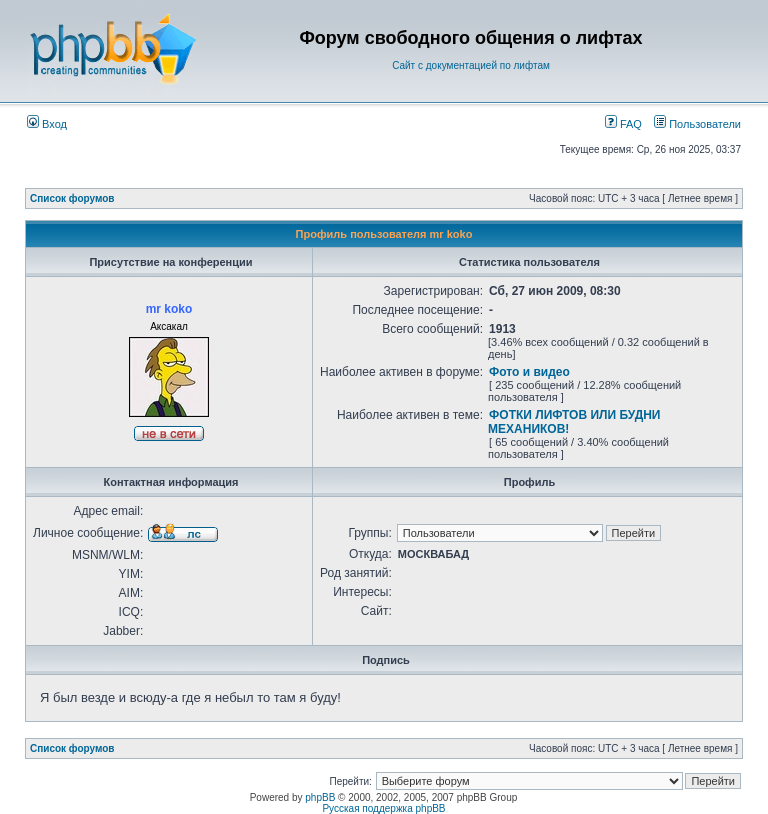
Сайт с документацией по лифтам (471, 65)
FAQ (623, 124)
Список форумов (72, 198)
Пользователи (697, 124)
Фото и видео (529, 372)
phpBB (320, 797)
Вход (47, 124)
